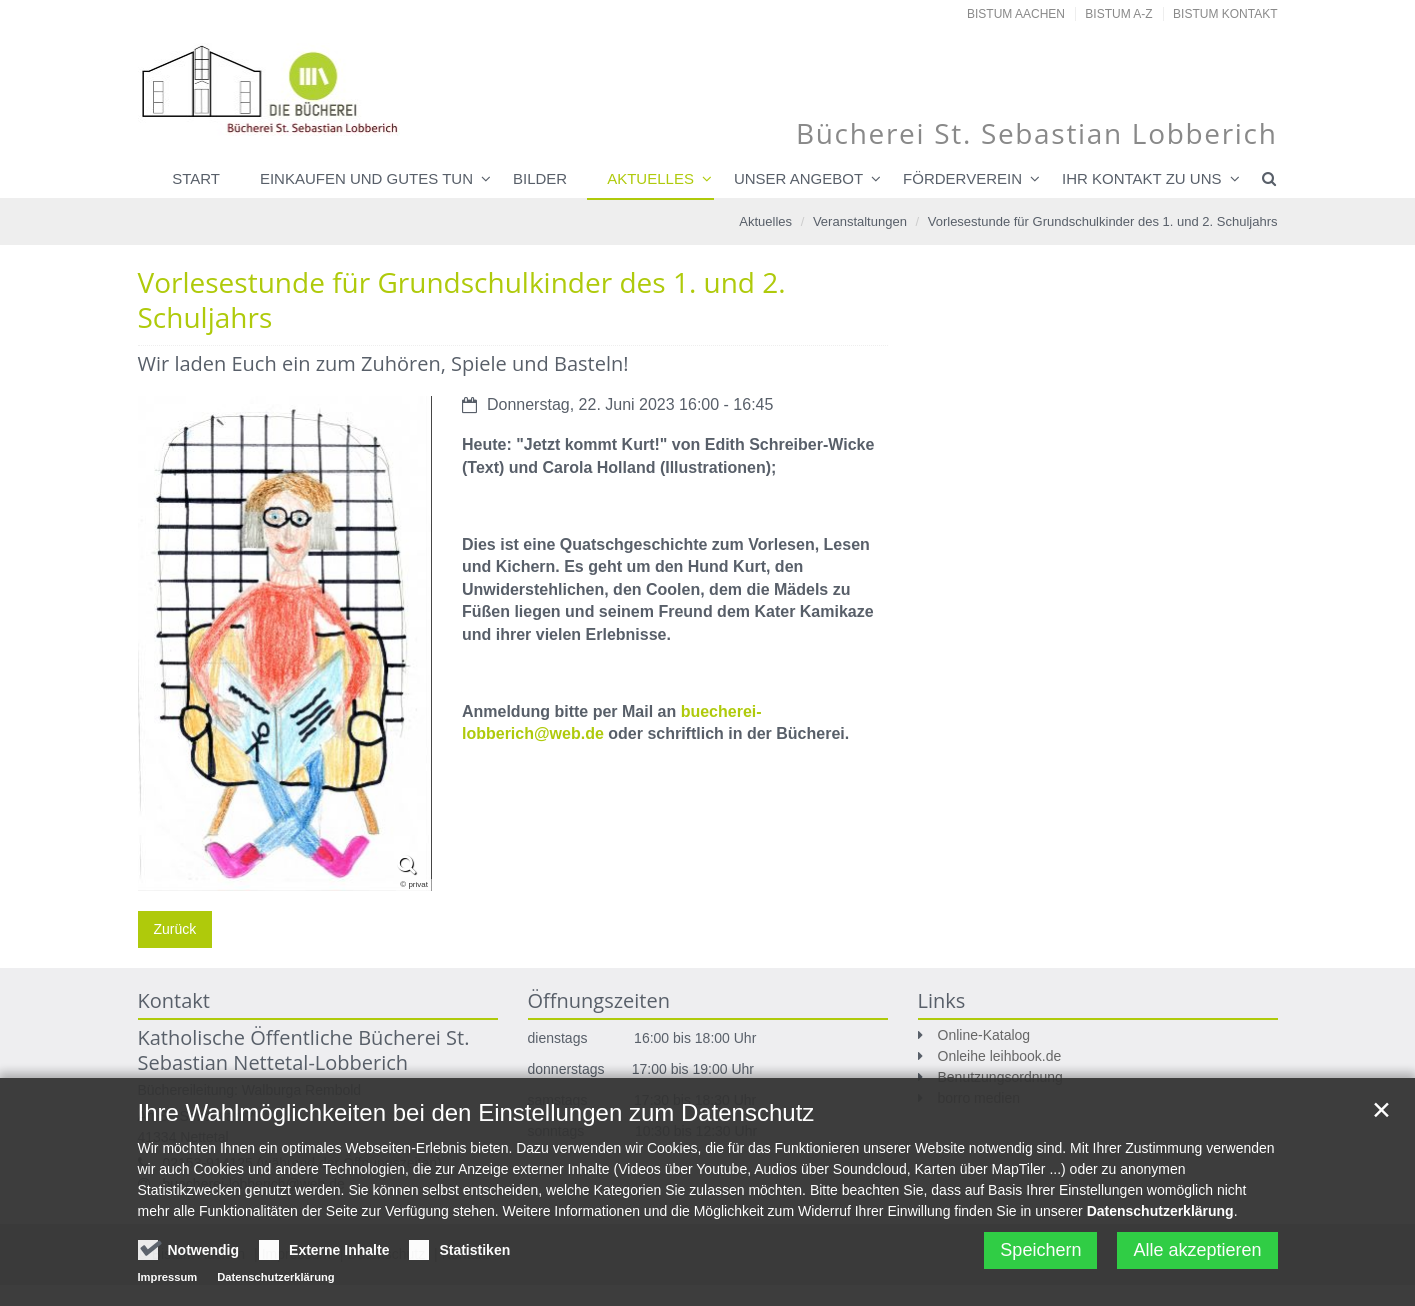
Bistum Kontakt (1225, 14)
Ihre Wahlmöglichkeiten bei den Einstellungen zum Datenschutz (476, 1120)
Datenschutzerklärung (1160, 1219)
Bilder (540, 178)
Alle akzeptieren (1197, 1258)
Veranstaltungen (860, 221)
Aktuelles (650, 178)
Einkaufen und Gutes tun (366, 178)
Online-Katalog (984, 1035)
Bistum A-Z (1118, 14)
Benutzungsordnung (1000, 1077)
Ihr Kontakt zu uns (1141, 178)
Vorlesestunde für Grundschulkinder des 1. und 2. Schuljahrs (1103, 221)
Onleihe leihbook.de (1000, 1056)
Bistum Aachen (1016, 14)
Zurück (175, 929)
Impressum (168, 1285)
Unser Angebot (798, 178)
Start (196, 178)
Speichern (1040, 1258)
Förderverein (962, 178)
